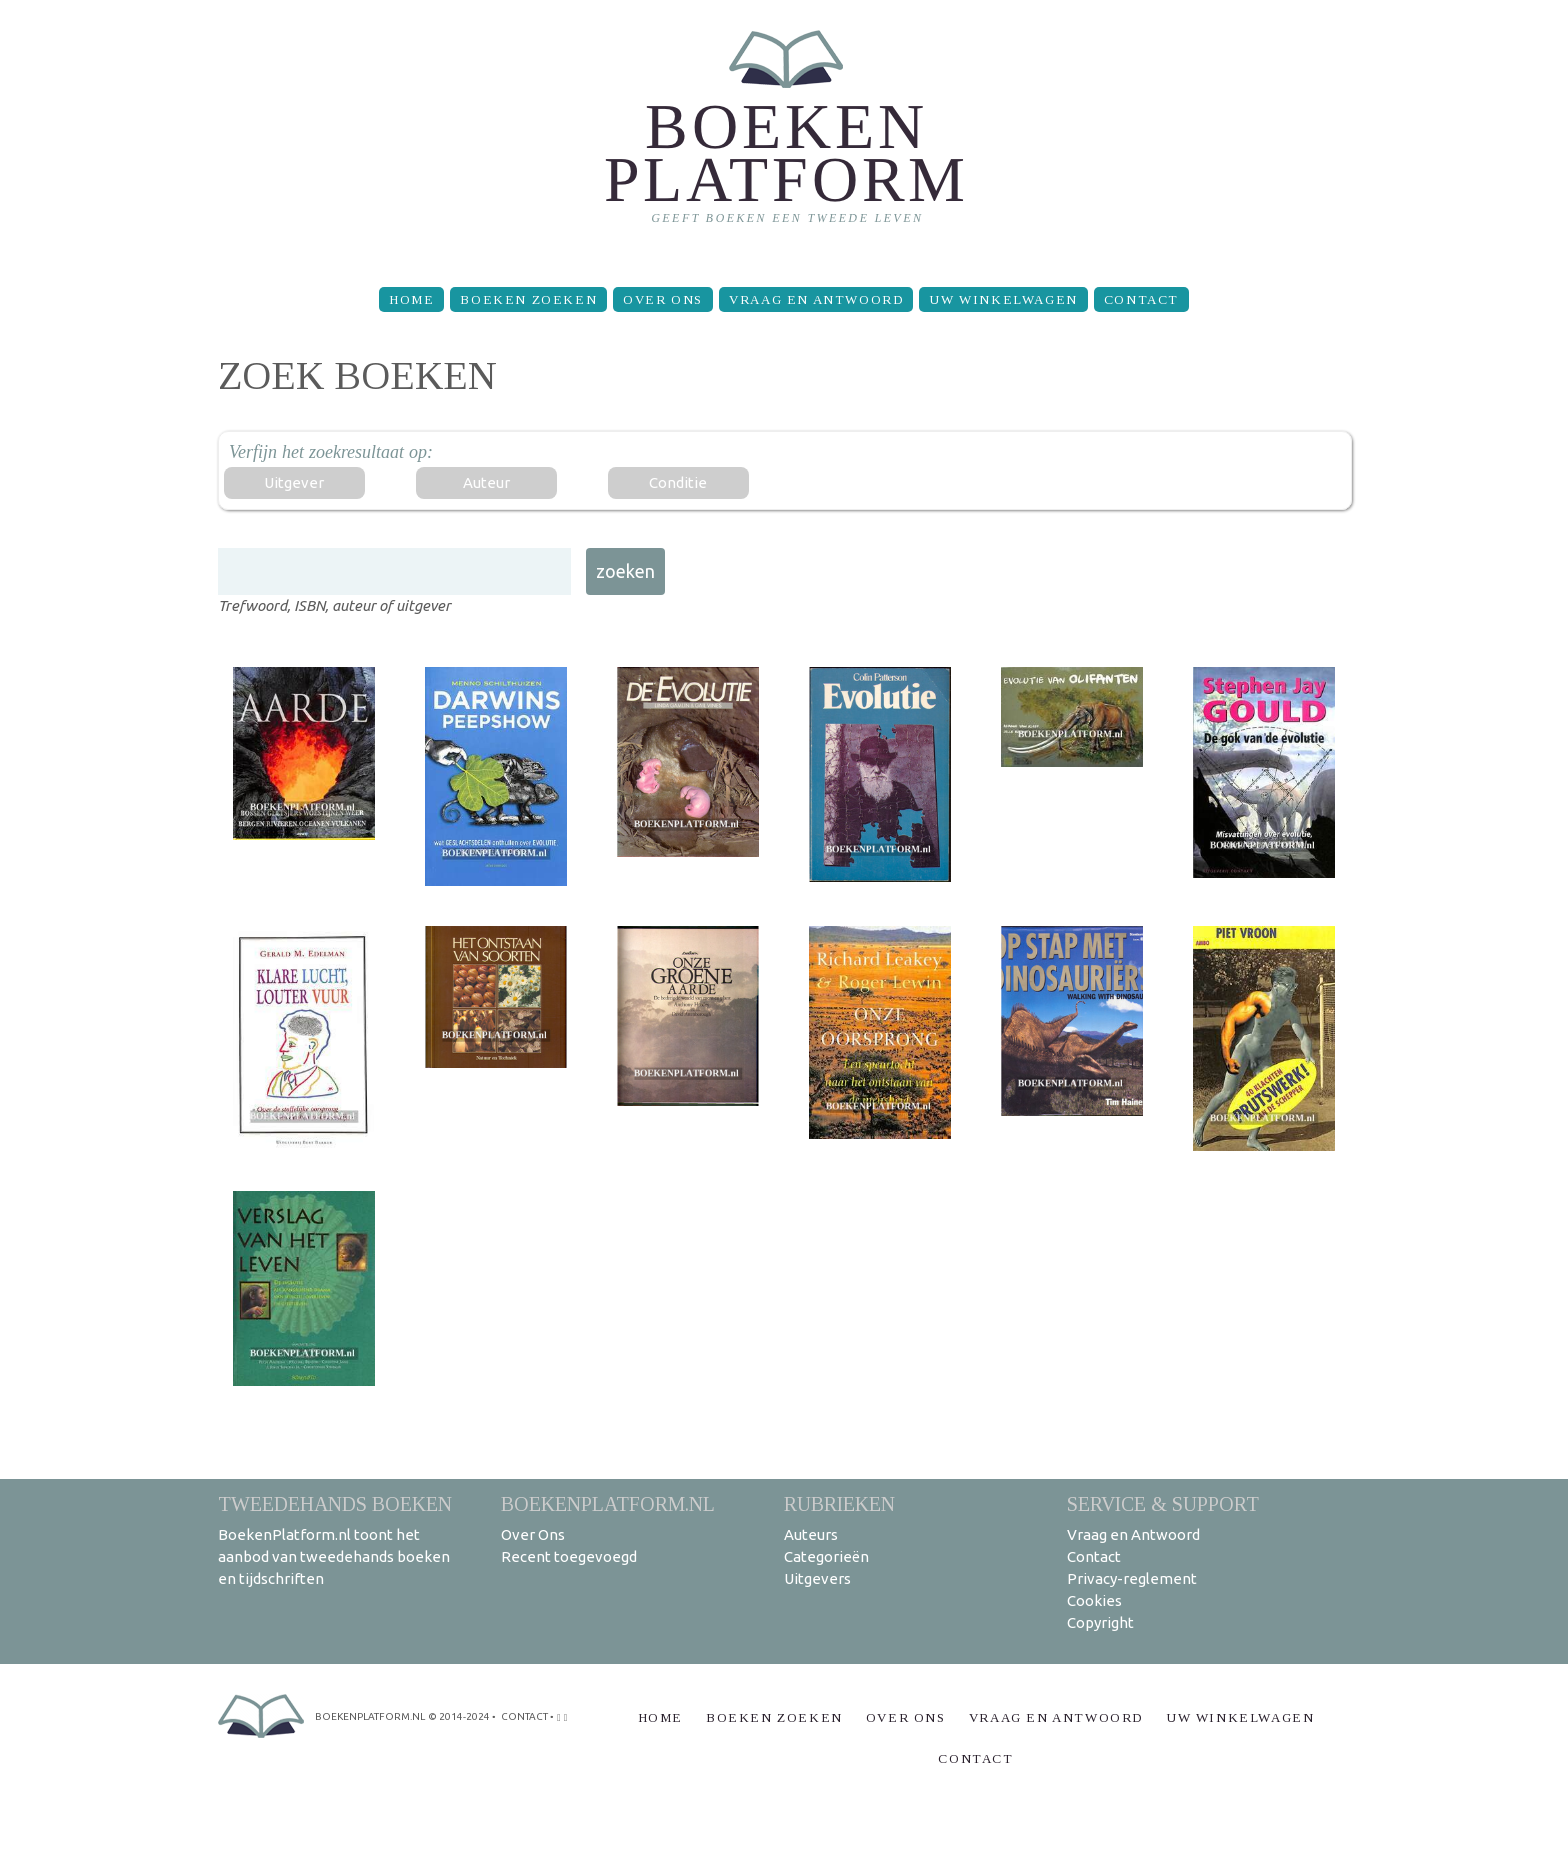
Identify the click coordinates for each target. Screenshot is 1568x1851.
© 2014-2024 (459, 1716)
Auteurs (811, 1534)
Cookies (1094, 1600)
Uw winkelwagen (1003, 299)
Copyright (1100, 1622)
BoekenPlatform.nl (608, 1503)
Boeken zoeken (528, 299)
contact (524, 1716)
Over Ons (663, 299)
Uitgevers (817, 1578)
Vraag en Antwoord (816, 299)
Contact (1141, 299)
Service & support (1163, 1503)
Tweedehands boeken (335, 1503)
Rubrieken (839, 1503)
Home (411, 299)
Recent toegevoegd (569, 1556)
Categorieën (826, 1556)
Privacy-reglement (1132, 1578)
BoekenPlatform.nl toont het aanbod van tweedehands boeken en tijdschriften (334, 1556)
